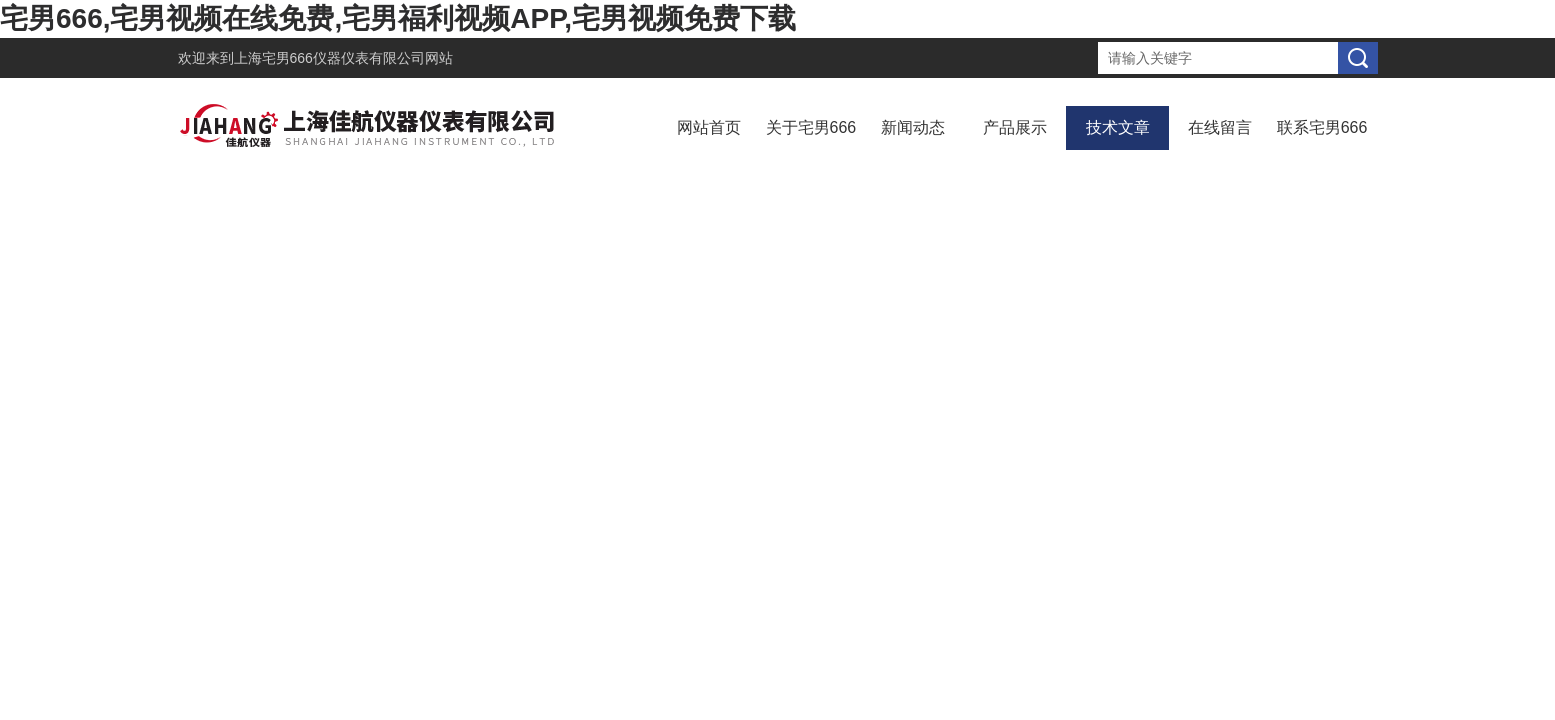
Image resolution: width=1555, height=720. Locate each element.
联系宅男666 (1322, 127)
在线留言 (1220, 127)
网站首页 (709, 127)
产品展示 (1015, 127)
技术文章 (1118, 127)
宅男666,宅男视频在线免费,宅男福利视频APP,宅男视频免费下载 (398, 18)
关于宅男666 (811, 127)
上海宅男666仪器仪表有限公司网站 (343, 58)
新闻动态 (913, 127)
